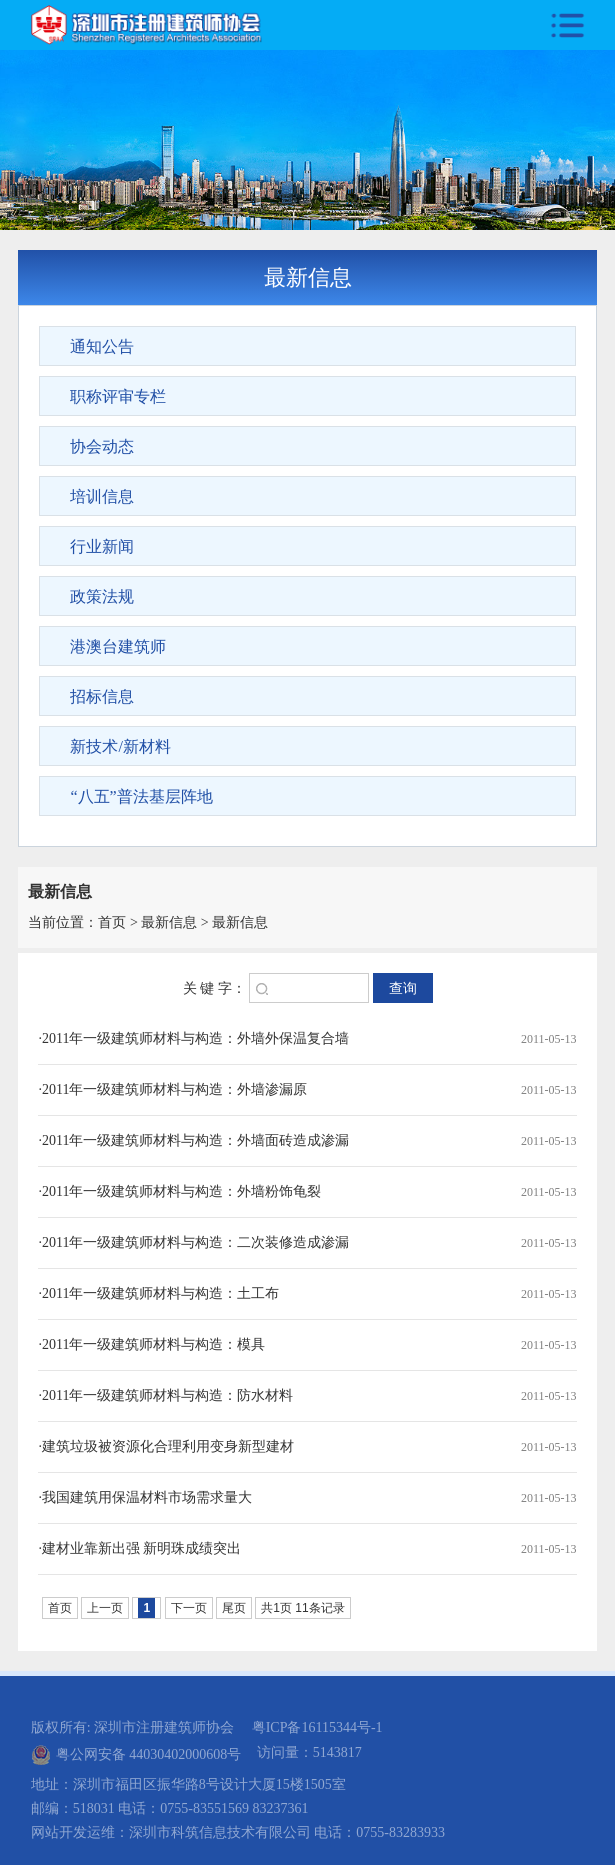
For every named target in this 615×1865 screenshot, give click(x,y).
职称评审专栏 (118, 396)
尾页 (234, 1608)
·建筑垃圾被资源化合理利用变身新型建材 (166, 1446)
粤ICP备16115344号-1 (317, 1727)
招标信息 (102, 696)
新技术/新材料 (120, 746)
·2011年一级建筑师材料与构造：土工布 (158, 1293)
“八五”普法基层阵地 (141, 796)
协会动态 (102, 446)
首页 (112, 922)
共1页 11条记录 (302, 1608)
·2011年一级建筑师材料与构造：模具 (151, 1344)
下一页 (189, 1608)
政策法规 (102, 596)
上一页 (105, 1608)
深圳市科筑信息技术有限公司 (220, 1832)
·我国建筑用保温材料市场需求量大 (145, 1497)
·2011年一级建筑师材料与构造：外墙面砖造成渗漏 (193, 1140)
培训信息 (102, 496)
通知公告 (102, 346)
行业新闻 (102, 546)
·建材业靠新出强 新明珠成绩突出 (139, 1548)
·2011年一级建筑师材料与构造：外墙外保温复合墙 (193, 1038)
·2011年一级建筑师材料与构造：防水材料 (165, 1395)
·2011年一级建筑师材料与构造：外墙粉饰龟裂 (179, 1191)
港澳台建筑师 (118, 646)
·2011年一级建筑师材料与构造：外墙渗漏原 (172, 1089)
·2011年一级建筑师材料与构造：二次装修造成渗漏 (193, 1242)
